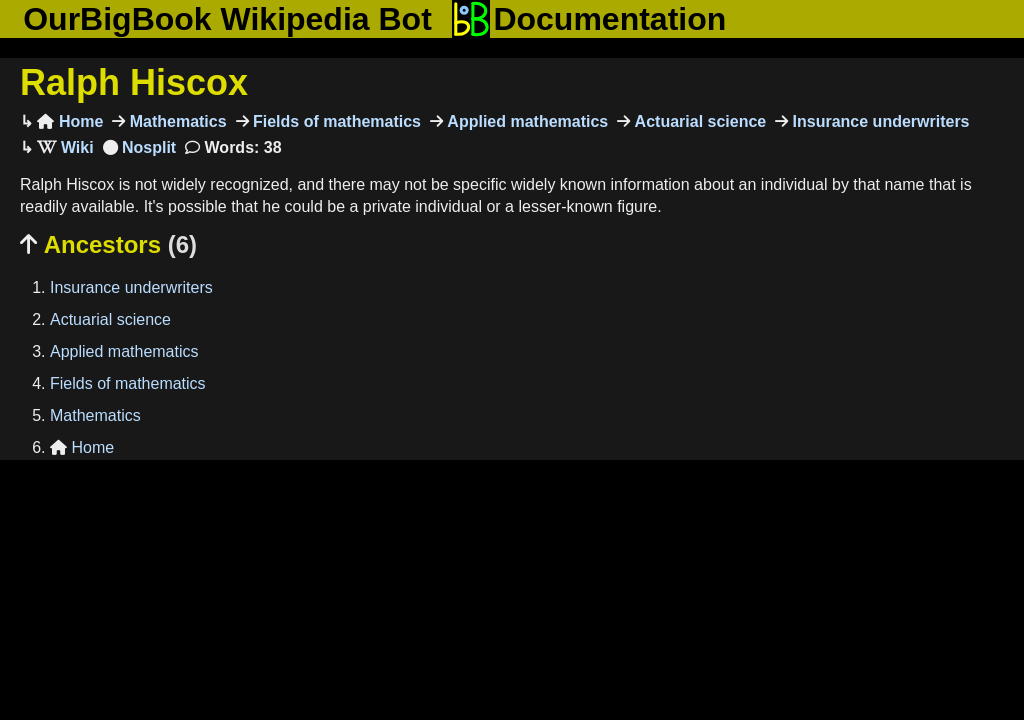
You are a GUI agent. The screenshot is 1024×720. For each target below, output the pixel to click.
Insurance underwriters (878, 121)
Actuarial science (698, 121)
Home (70, 121)
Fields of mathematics (335, 121)
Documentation (589, 19)
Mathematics (175, 121)
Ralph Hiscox (134, 82)
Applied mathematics (525, 121)
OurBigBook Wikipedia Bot (227, 19)
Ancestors (108, 244)
